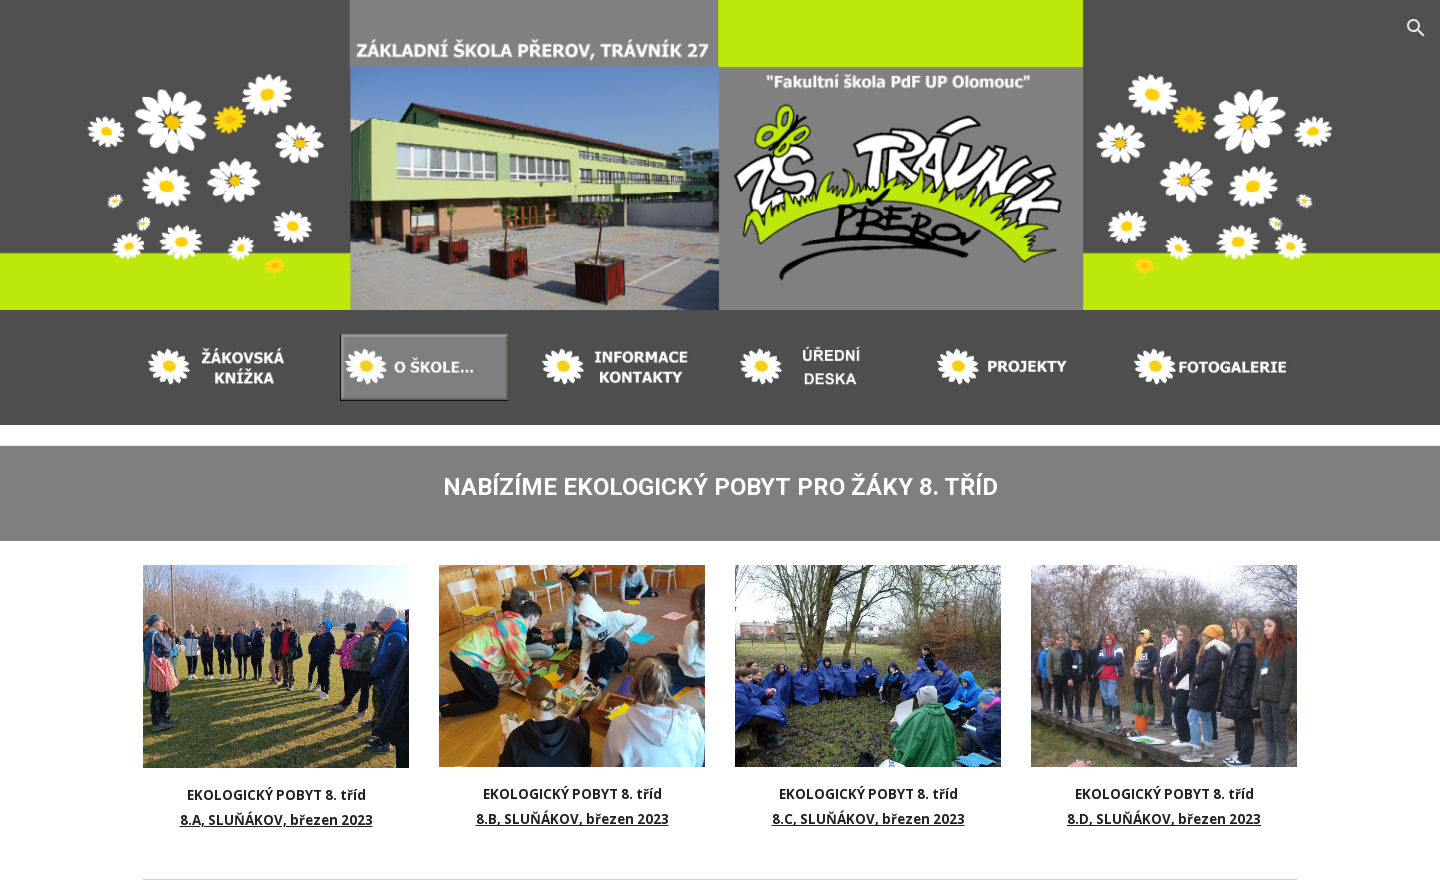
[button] (1416, 28)
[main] (720, 483)
